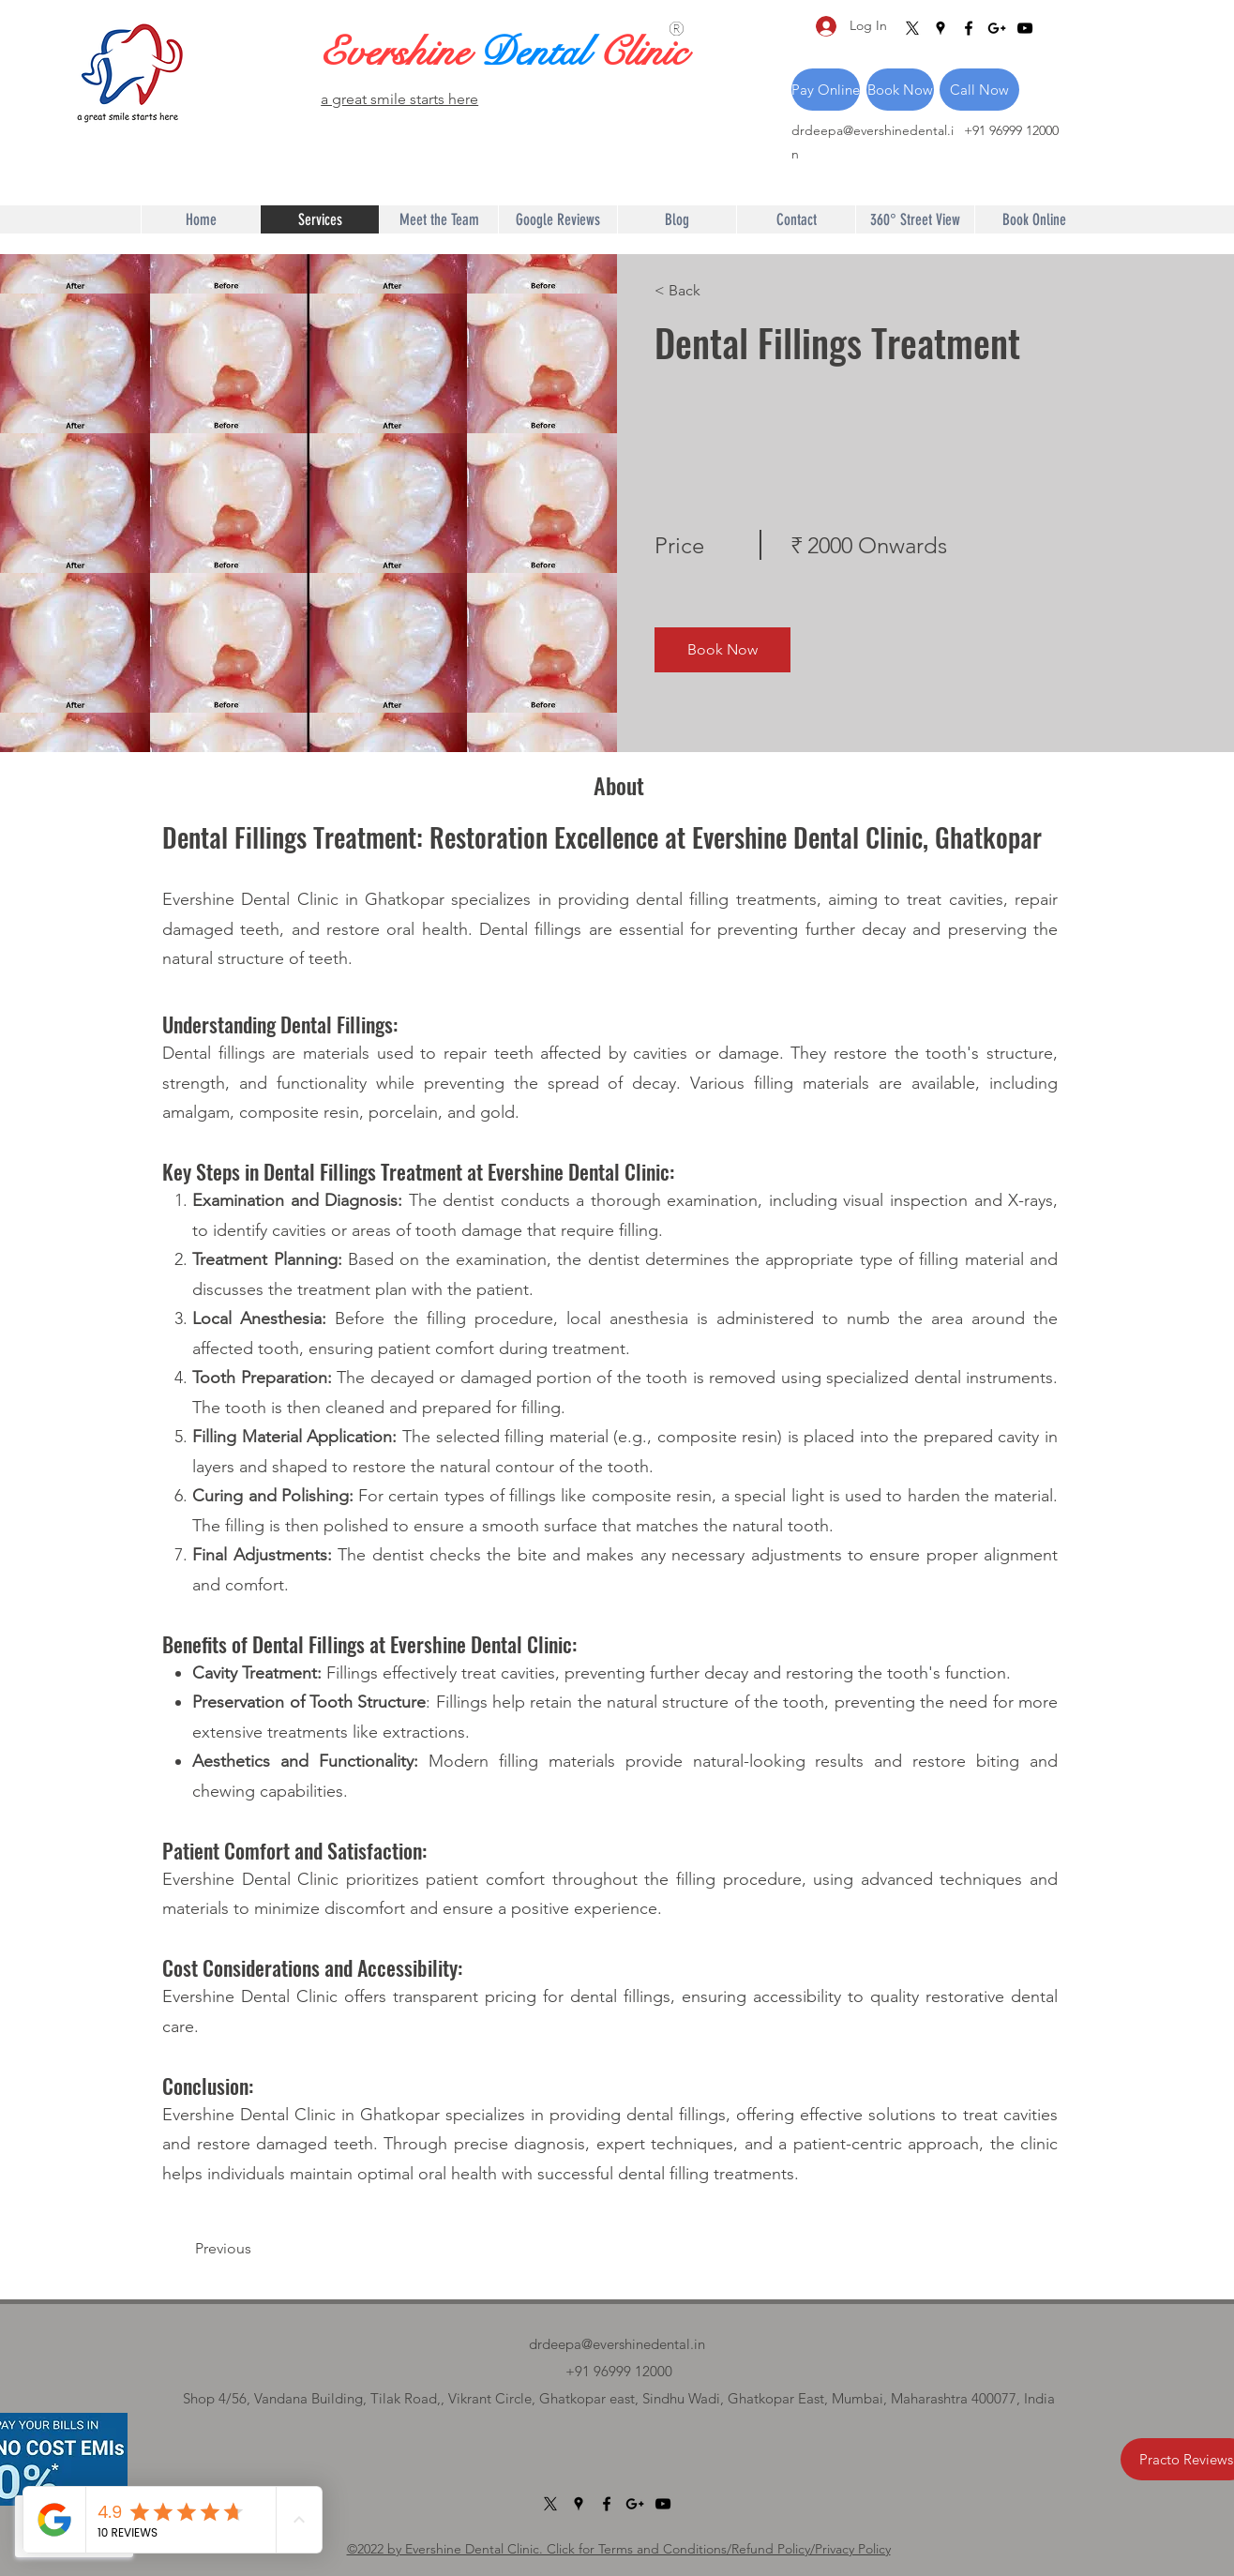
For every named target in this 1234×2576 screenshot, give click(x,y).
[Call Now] (979, 89)
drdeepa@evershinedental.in (617, 2344)
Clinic (642, 52)
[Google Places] (940, 28)
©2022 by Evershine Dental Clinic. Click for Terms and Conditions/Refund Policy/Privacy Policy (619, 2548)
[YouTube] (1025, 28)
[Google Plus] (996, 28)
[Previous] (249, 2249)
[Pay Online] (825, 89)
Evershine (399, 52)
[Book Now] (900, 89)
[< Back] (708, 291)
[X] (912, 28)
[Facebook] (968, 28)
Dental (538, 52)
